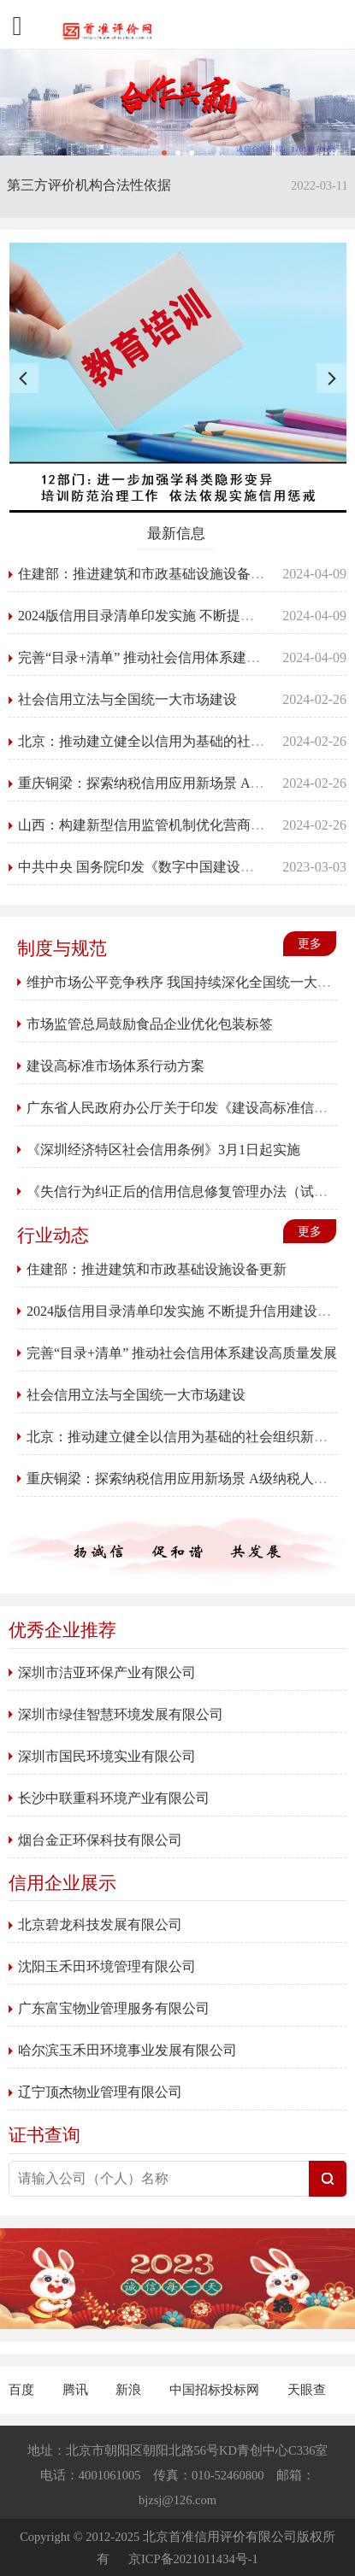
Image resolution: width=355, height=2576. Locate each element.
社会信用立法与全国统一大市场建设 (127, 699)
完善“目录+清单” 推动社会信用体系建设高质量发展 (173, 657)
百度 (23, 2390)
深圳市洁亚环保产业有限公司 (107, 1672)
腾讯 (77, 2390)
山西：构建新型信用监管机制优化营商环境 (148, 825)
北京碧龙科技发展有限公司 (100, 1924)
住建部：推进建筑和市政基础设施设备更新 (148, 573)
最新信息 (176, 533)
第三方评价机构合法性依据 (89, 185)
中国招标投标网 (216, 2390)
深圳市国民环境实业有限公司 (107, 1756)
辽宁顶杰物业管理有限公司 (100, 2092)
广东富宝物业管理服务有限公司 (114, 2008)
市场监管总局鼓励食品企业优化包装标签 (150, 1024)
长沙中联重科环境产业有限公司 (114, 1798)
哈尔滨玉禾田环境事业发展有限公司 (127, 2050)
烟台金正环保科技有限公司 (100, 1840)
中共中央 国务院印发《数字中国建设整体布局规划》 (177, 867)
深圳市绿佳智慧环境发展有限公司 (120, 1714)
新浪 (130, 2390)
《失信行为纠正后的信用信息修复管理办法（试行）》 (191, 1191)
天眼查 (306, 2390)
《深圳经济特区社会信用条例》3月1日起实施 (163, 1149)
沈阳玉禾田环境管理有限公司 (107, 1966)
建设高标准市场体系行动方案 (115, 1066)
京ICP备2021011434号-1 (193, 2559)
